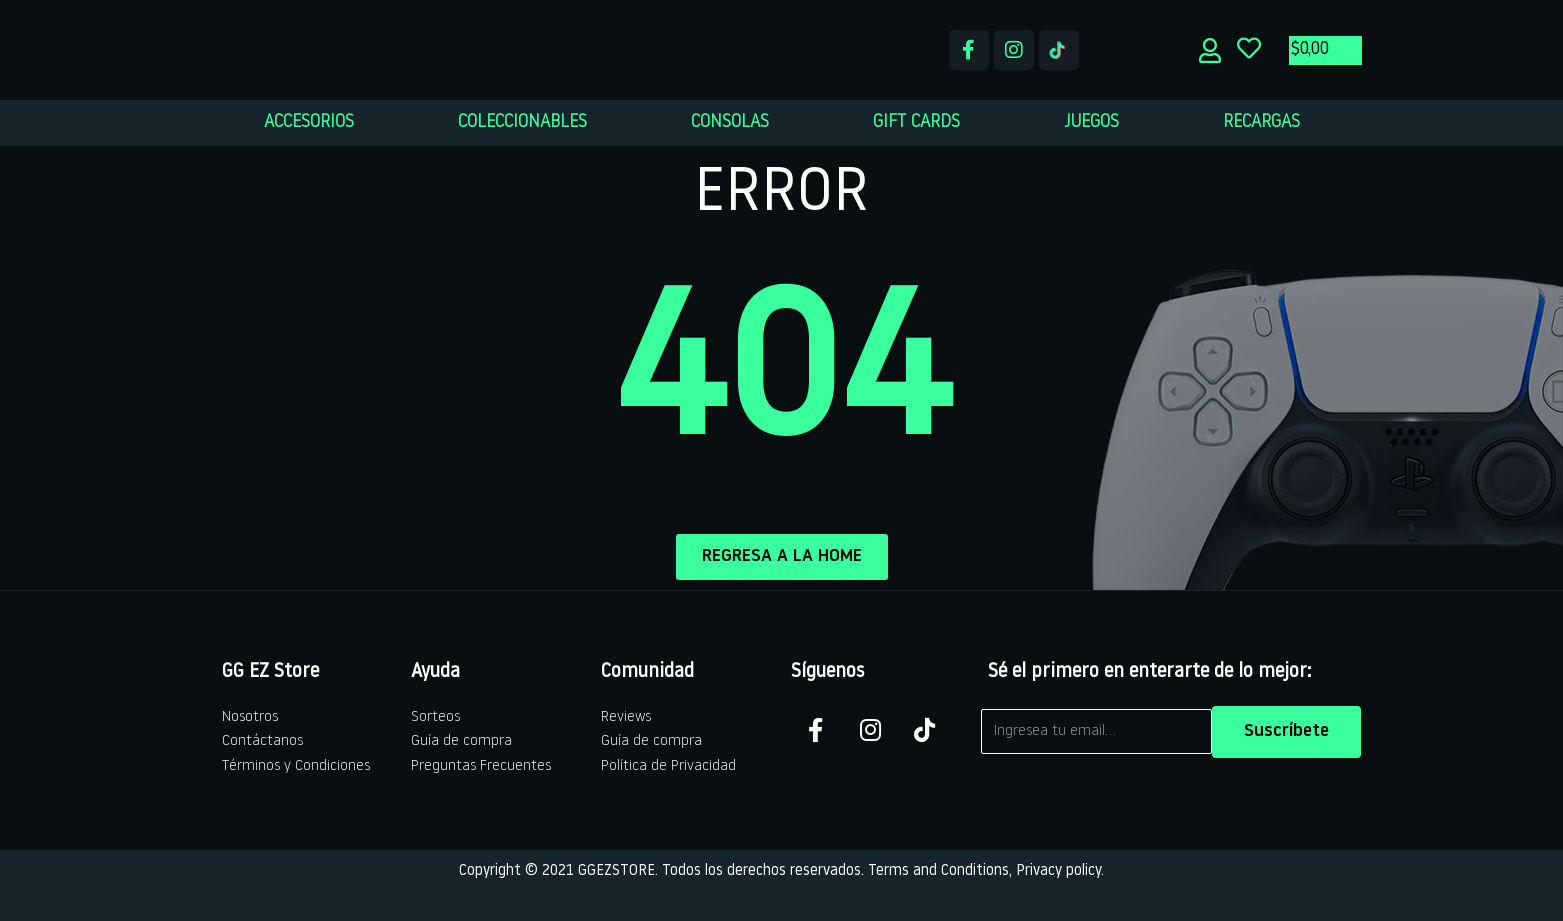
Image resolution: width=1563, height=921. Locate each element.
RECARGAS (1261, 122)
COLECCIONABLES (522, 122)
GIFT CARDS (916, 122)
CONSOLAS (730, 122)
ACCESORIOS (309, 122)
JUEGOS (1091, 122)
